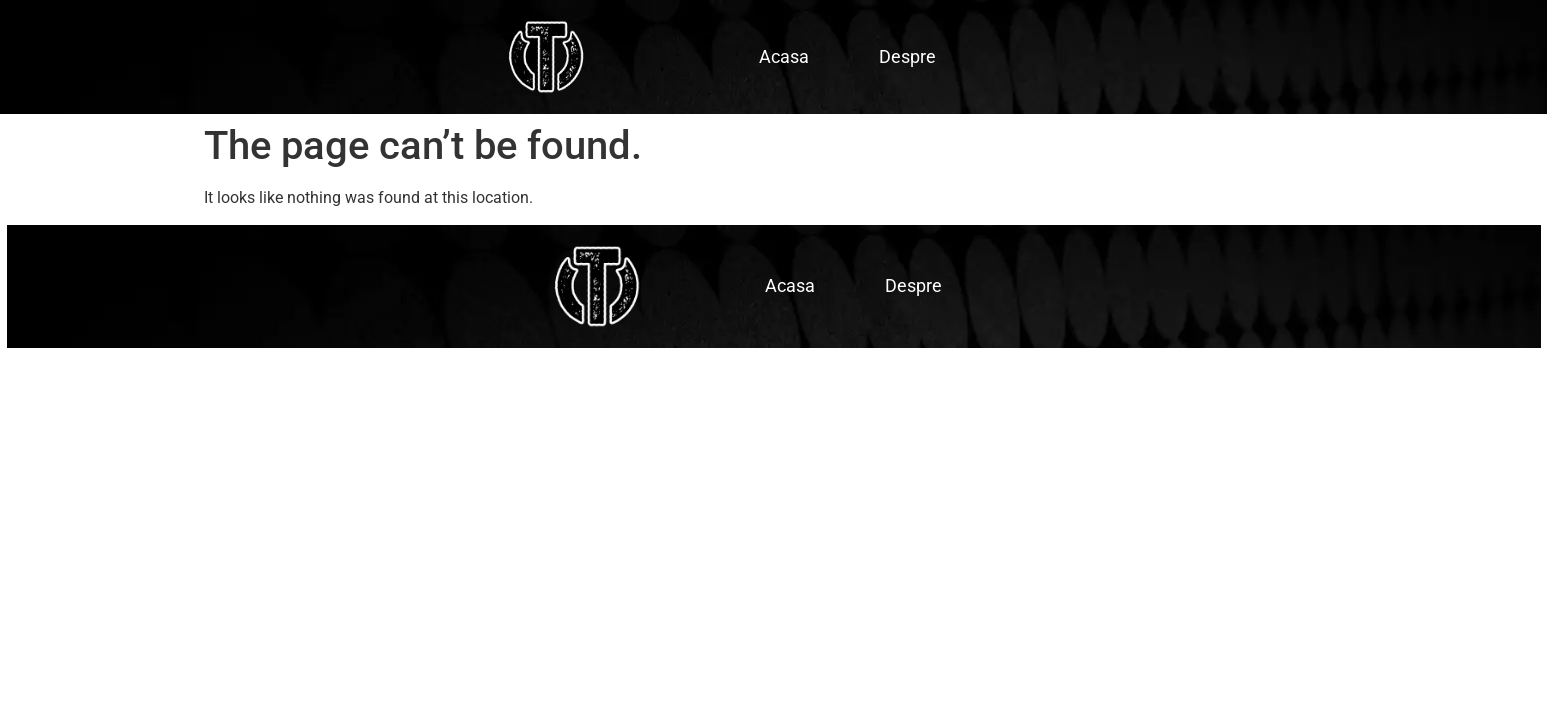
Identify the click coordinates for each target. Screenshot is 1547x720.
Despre (907, 56)
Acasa (784, 56)
